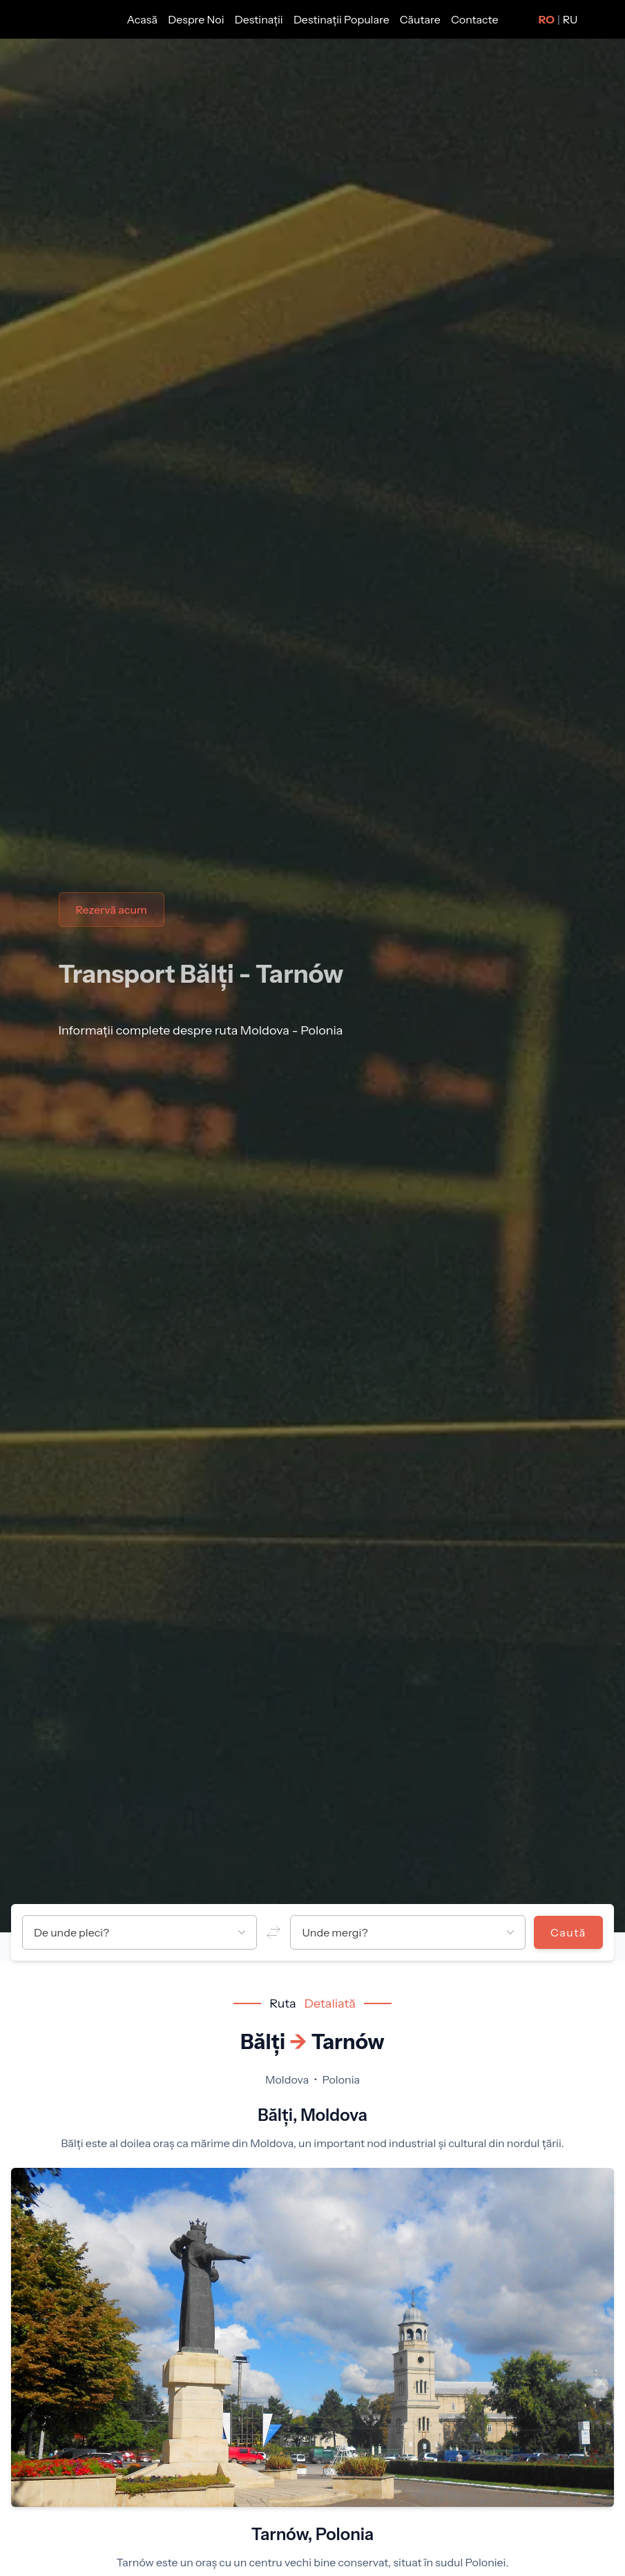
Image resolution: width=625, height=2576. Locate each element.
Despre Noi (197, 19)
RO (547, 19)
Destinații (260, 19)
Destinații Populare (343, 19)
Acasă (143, 19)
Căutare (421, 19)
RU (570, 19)
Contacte (474, 19)
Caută (568, 1932)
